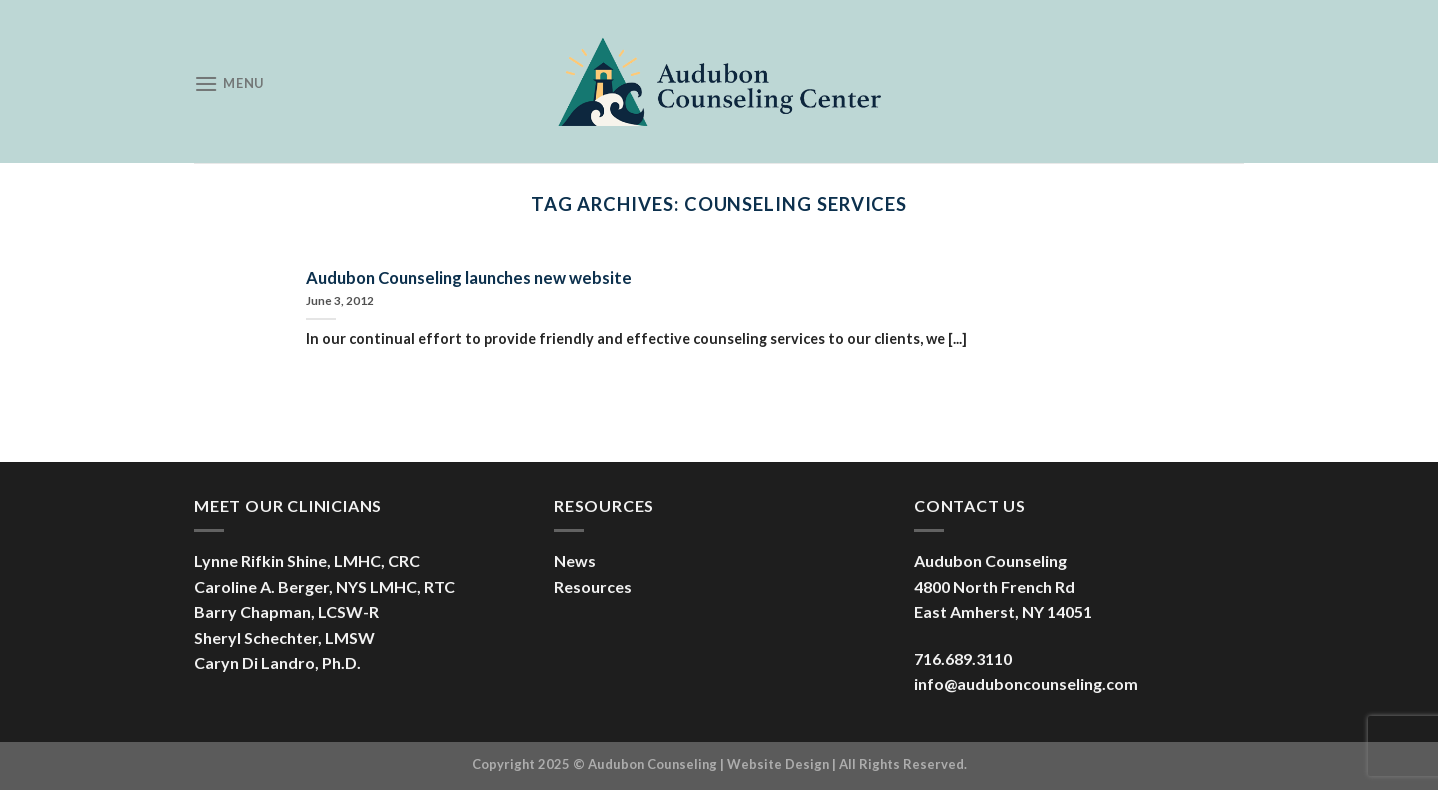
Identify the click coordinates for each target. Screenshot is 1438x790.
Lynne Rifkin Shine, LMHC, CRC (307, 560)
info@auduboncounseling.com (1026, 683)
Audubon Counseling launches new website (469, 278)
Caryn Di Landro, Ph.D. (277, 662)
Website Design (778, 764)
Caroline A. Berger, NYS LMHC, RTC (324, 586)
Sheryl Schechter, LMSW (284, 637)
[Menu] (229, 83)
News (575, 560)
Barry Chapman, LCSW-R (286, 611)
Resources (593, 586)
